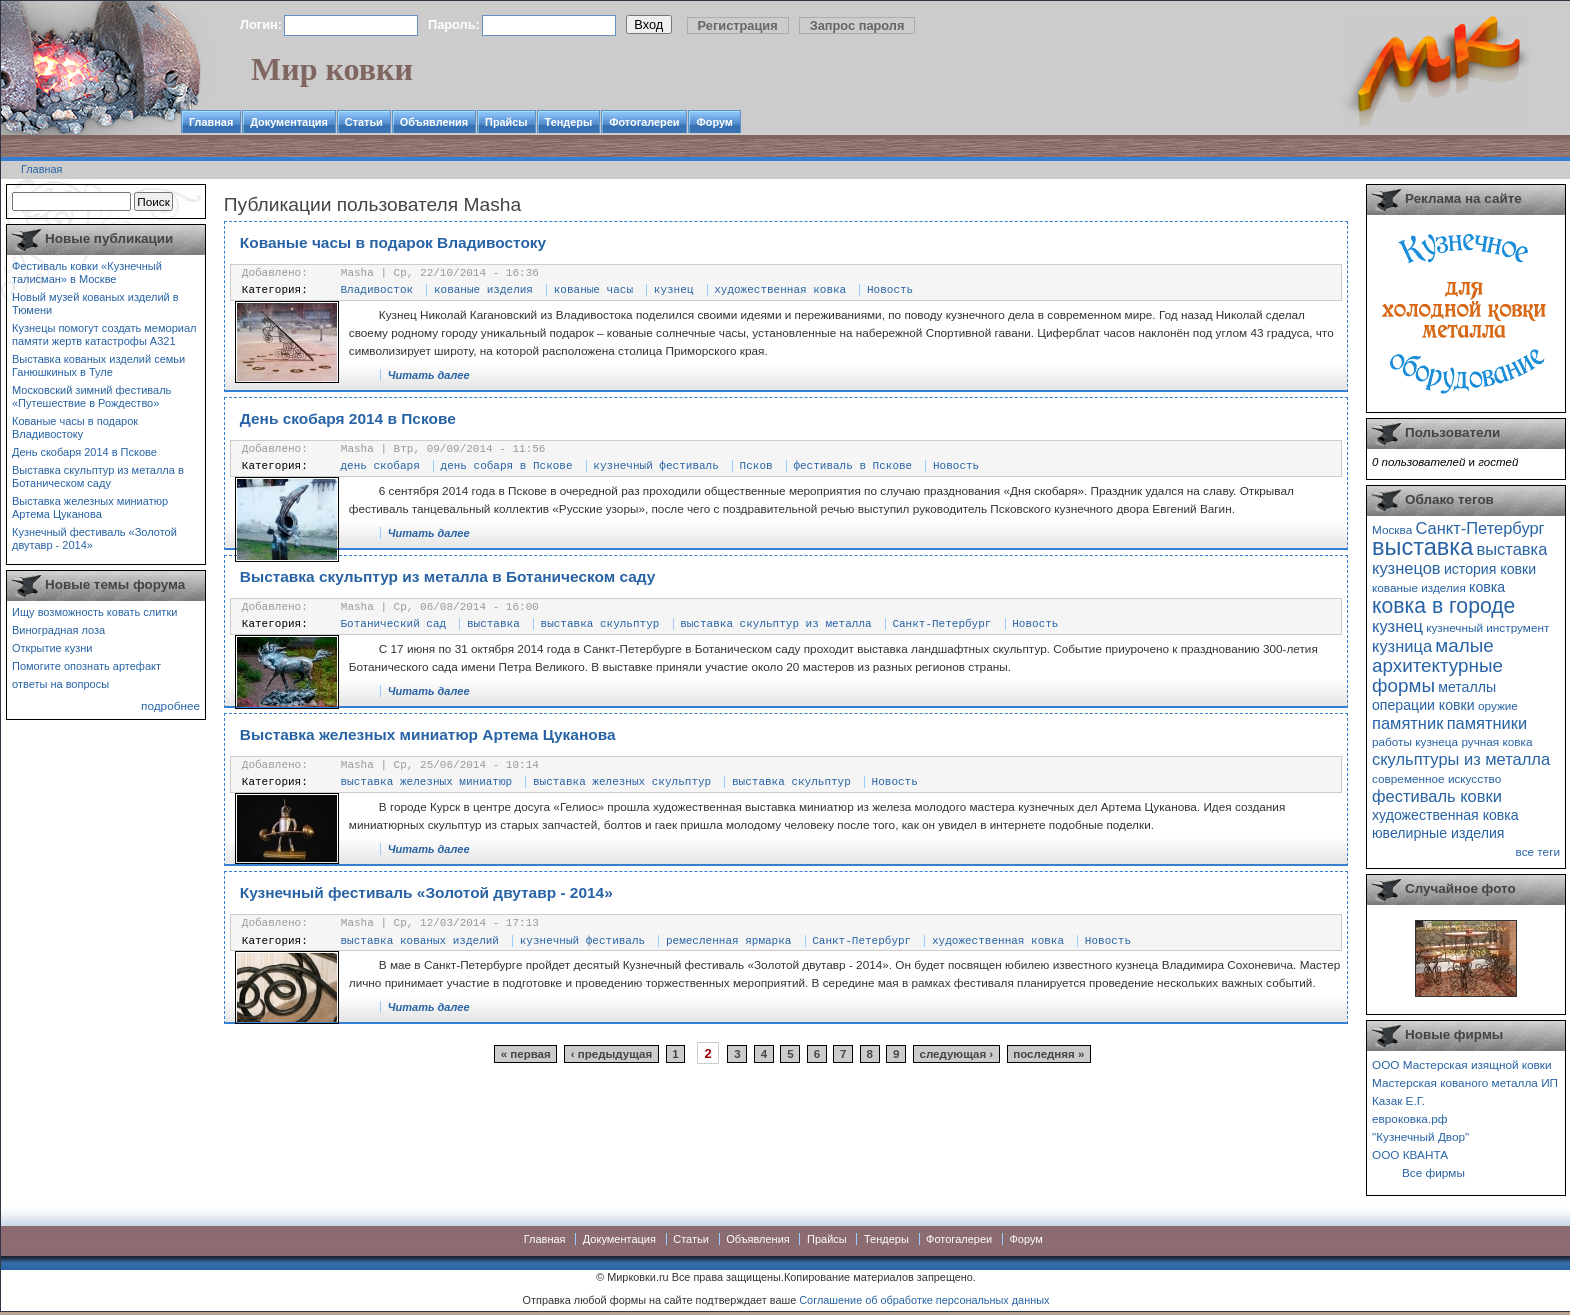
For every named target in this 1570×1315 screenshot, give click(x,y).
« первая (526, 1054)
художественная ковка (780, 290)
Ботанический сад (394, 624)
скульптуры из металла (1461, 759)
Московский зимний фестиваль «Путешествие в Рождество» (91, 396)
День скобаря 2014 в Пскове (84, 452)
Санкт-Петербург (941, 624)
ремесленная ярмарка (728, 941)
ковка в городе (1443, 605)
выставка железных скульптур (622, 782)
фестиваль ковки (1437, 796)
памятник (1407, 723)
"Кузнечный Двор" (1420, 1136)
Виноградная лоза (58, 630)
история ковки (1490, 569)
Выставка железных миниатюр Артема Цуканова (90, 507)
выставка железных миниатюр (427, 782)
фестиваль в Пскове (852, 466)
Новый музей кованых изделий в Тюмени (95, 303)
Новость (890, 290)
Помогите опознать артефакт (86, 666)
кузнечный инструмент (1487, 627)
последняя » (1048, 1054)
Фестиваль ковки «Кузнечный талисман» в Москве (87, 272)
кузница (1402, 646)
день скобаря (380, 466)
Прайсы (506, 122)
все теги (1538, 851)
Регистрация (738, 25)
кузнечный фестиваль (655, 466)
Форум (714, 122)
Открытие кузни (52, 648)
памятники (1487, 723)
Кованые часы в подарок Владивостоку (75, 427)
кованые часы (593, 290)
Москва (1392, 529)
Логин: (261, 24)
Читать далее (429, 375)
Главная (211, 122)
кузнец (674, 290)
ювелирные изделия (1438, 833)
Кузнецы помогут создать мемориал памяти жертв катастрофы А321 (104, 334)
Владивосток (377, 290)
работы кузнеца (1415, 741)
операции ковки (1423, 705)
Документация (289, 122)
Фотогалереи (644, 122)
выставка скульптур (600, 624)
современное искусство (1436, 778)
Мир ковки (332, 69)
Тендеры (569, 122)
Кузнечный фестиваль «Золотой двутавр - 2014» (94, 538)
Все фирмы (1433, 1172)
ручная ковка (1496, 741)
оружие (1498, 705)
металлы (1467, 687)
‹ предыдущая (611, 1054)
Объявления (434, 122)
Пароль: (454, 24)
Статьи (364, 122)
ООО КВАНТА (1410, 1154)
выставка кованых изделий (420, 941)
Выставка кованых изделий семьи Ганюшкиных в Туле (98, 365)
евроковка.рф (1409, 1118)
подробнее (170, 705)
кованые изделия (483, 290)
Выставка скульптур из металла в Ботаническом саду (98, 476)
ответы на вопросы (60, 684)
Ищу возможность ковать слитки (94, 612)
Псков (756, 466)
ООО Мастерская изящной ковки (1462, 1064)
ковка (1487, 587)
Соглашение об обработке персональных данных (924, 1300)
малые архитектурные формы (1437, 665)
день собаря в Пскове (507, 466)
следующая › (957, 1054)
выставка (493, 624)
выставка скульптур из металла (775, 624)
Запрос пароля (857, 25)
